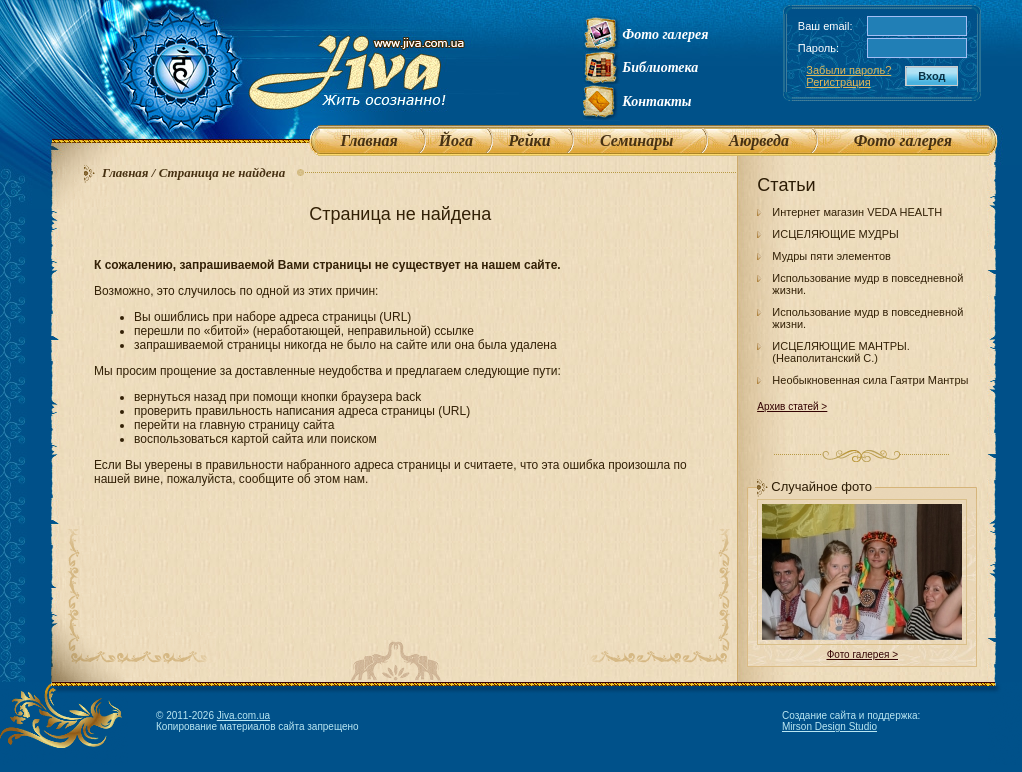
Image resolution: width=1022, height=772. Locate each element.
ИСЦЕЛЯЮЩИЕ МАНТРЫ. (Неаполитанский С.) (841, 352)
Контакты (656, 101)
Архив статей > (792, 406)
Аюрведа (759, 140)
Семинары (636, 140)
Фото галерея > (862, 654)
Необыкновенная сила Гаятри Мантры (870, 380)
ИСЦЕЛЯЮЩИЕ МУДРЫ (835, 234)
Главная (369, 140)
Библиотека (660, 67)
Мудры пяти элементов (831, 256)
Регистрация (838, 82)
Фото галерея (665, 34)
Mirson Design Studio (829, 726)
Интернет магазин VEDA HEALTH (857, 212)
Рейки (529, 140)
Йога (456, 140)
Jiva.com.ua (243, 715)
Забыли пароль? (848, 70)
